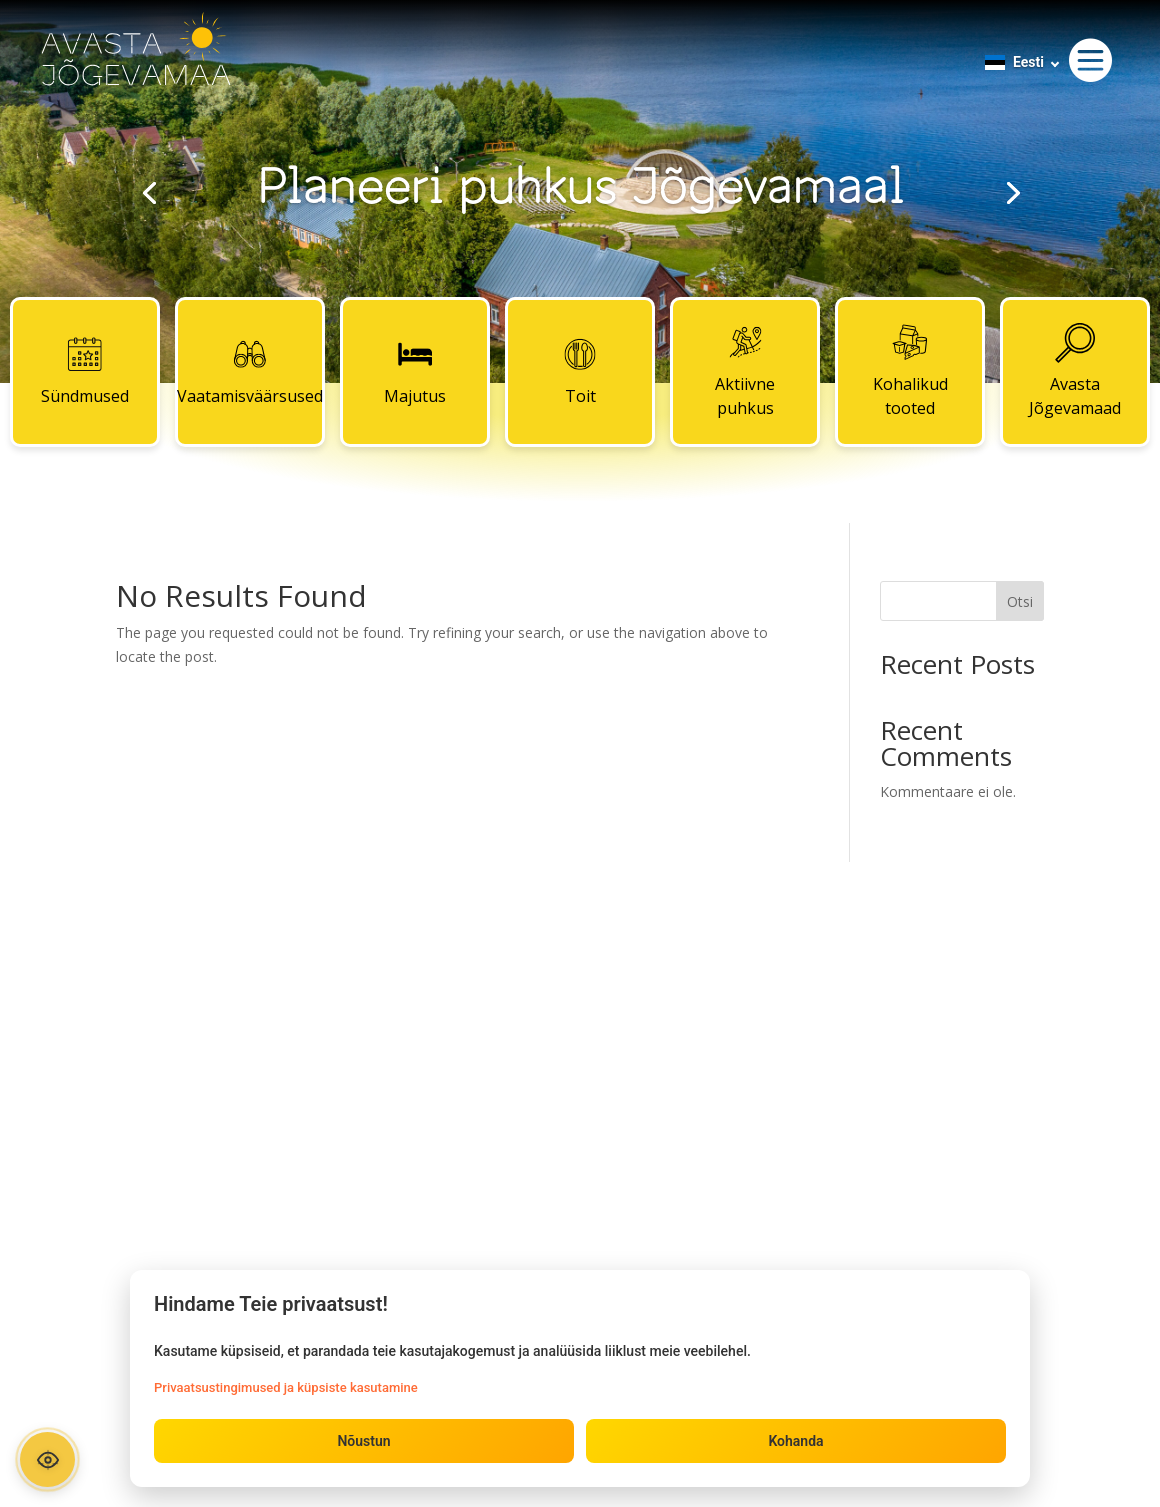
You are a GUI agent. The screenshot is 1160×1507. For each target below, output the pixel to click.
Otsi (1020, 601)
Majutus (415, 371)
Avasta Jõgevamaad (1075, 371)
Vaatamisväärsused (250, 371)
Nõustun (363, 1441)
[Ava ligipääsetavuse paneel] (47, 1459)
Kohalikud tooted (910, 371)
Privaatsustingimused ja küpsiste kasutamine (286, 1387)
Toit (580, 371)
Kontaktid (580, 992)
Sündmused (85, 371)
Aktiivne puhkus (745, 371)
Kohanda (795, 1441)
